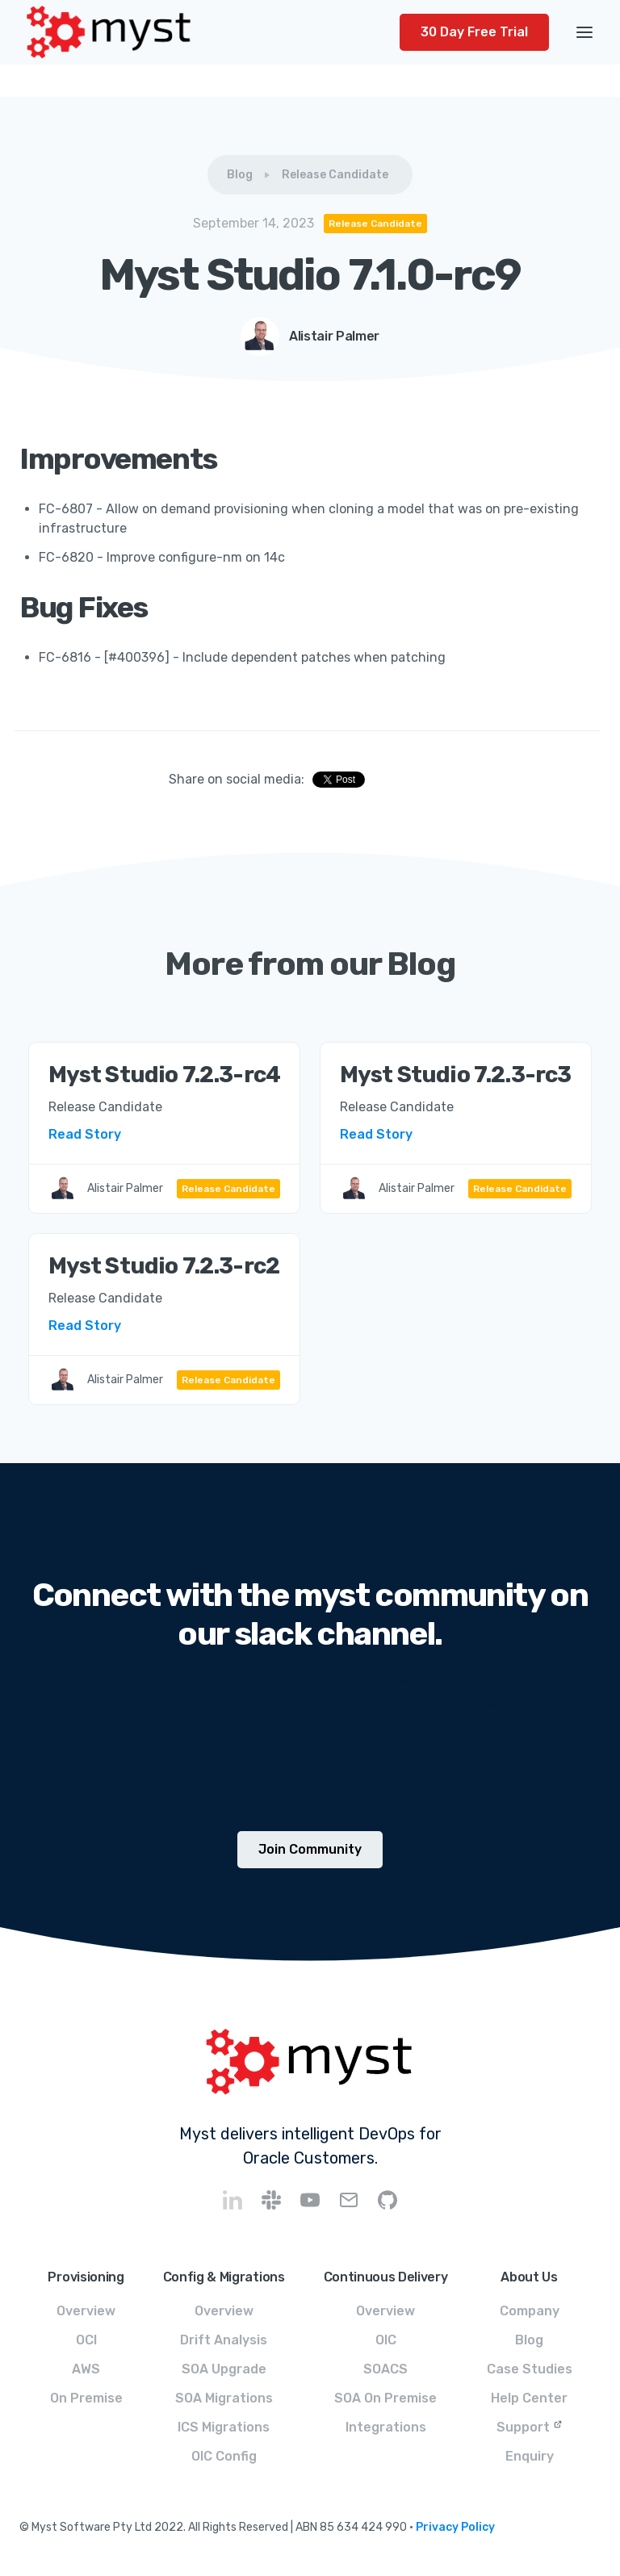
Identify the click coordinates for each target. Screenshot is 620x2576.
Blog (240, 175)
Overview (86, 2311)
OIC (385, 2340)
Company (529, 2311)
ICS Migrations (224, 2427)
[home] (209, 32)
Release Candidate (335, 175)
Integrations (386, 2427)
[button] (584, 32)
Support (523, 2427)
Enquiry (529, 2456)
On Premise (86, 2398)
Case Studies (529, 2369)
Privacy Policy (455, 2527)
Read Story (84, 1134)
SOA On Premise (385, 2398)
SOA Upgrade (224, 2369)
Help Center (529, 2398)
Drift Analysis (223, 2340)
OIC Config (224, 2456)
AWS (86, 2369)
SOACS (385, 2369)
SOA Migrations (224, 2398)
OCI (86, 2340)
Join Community (310, 1849)
